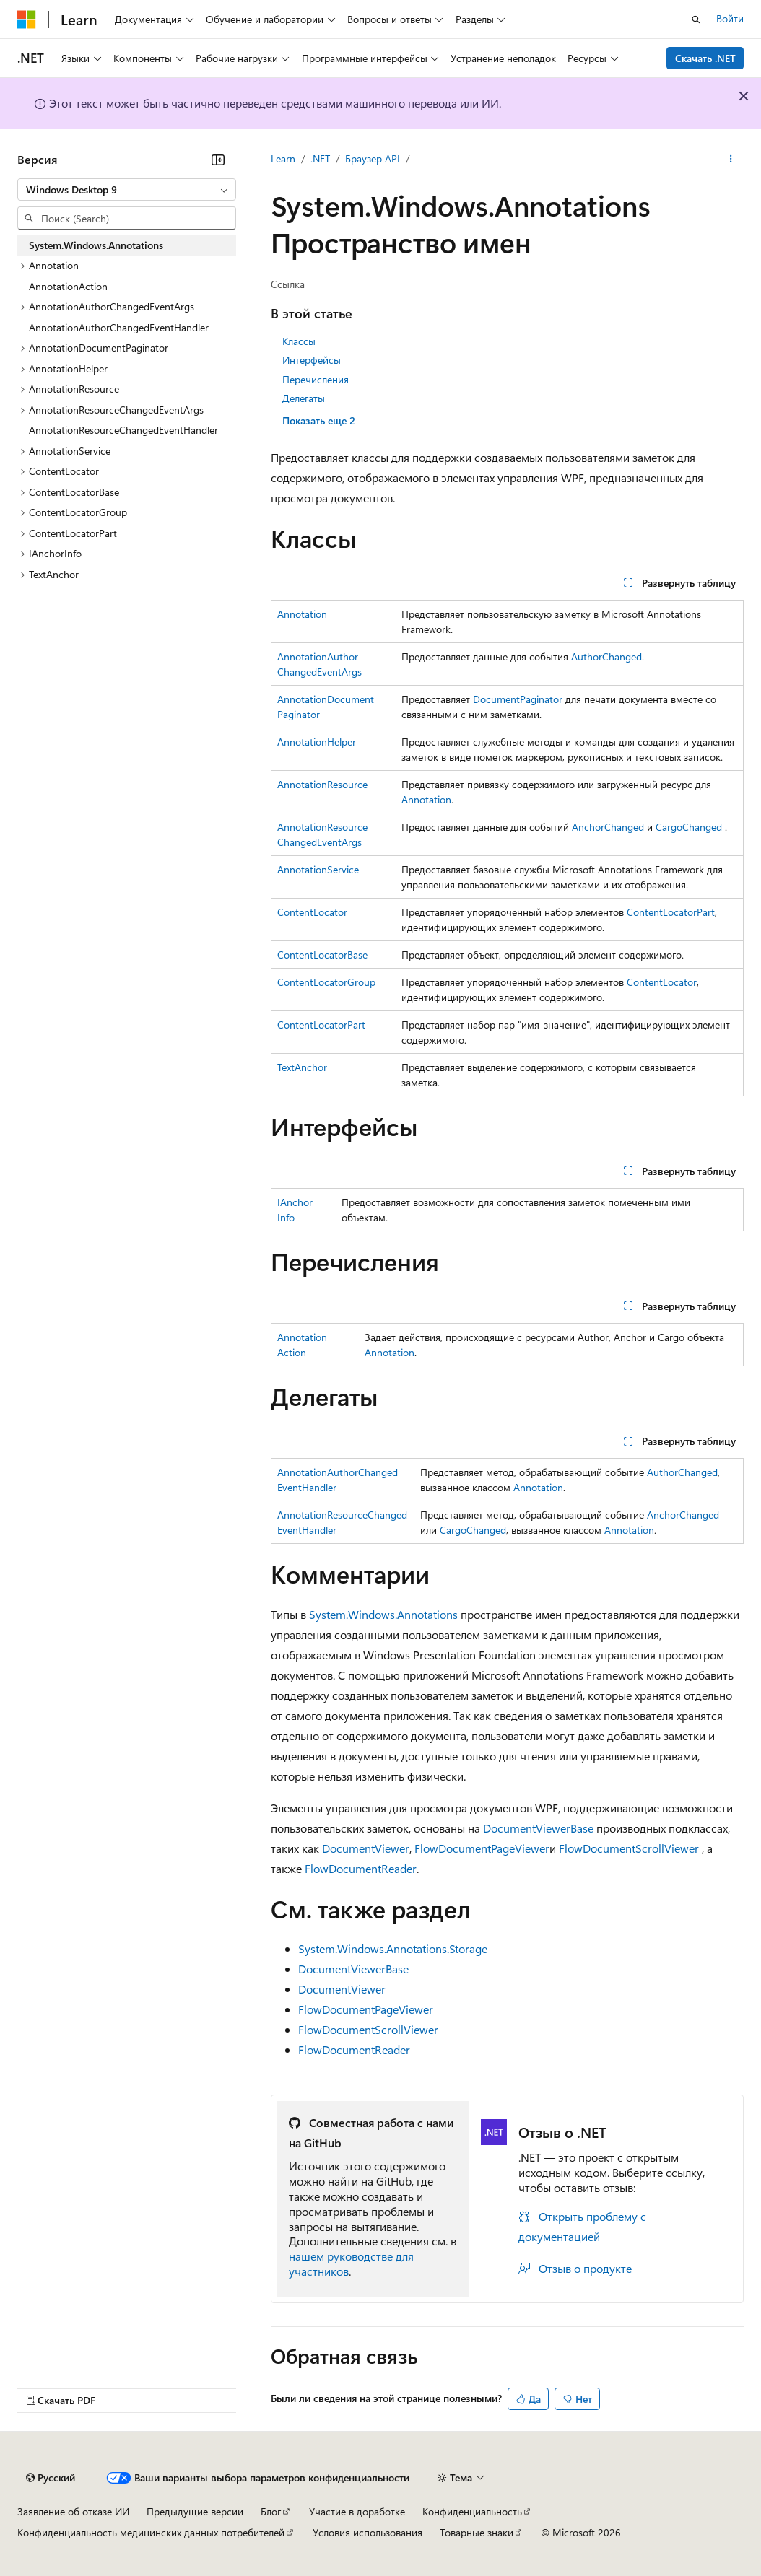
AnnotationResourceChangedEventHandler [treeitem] (123, 430)
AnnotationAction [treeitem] (68, 286)
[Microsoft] (26, 19)
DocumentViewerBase (538, 1827)
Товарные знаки (476, 2532)
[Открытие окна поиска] (696, 19)
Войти (730, 18)
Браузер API (372, 158)
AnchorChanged (608, 827)
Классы (299, 341)
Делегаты (303, 398)
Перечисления (315, 379)
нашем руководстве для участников (351, 2263)
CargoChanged (689, 827)
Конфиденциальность (472, 2511)
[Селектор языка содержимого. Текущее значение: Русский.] (50, 2477)
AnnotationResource (322, 784)
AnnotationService (318, 869)
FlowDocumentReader (361, 1868)
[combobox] (126, 189)
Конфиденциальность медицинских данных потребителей (150, 2532)
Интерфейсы (311, 360)
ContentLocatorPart (671, 912)
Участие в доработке (357, 2511)
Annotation (302, 614)
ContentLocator (312, 912)
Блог (271, 2511)
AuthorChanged (606, 656)
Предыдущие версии (195, 2511)
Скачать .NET (705, 58)
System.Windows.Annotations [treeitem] (96, 245)
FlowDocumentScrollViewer (629, 1848)
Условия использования (367, 2532)
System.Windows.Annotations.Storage (392, 1948)
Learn (283, 158)
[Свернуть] (218, 160)
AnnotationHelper (316, 741)
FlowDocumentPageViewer (481, 1848)
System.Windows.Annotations (383, 1614)
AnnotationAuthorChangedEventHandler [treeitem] (119, 327)
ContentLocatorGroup (326, 982)
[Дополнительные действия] (731, 159)
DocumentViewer (365, 1848)
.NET (320, 158)
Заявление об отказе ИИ (73, 2511)
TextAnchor (302, 1067)
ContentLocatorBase (322, 954)
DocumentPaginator (517, 699)
